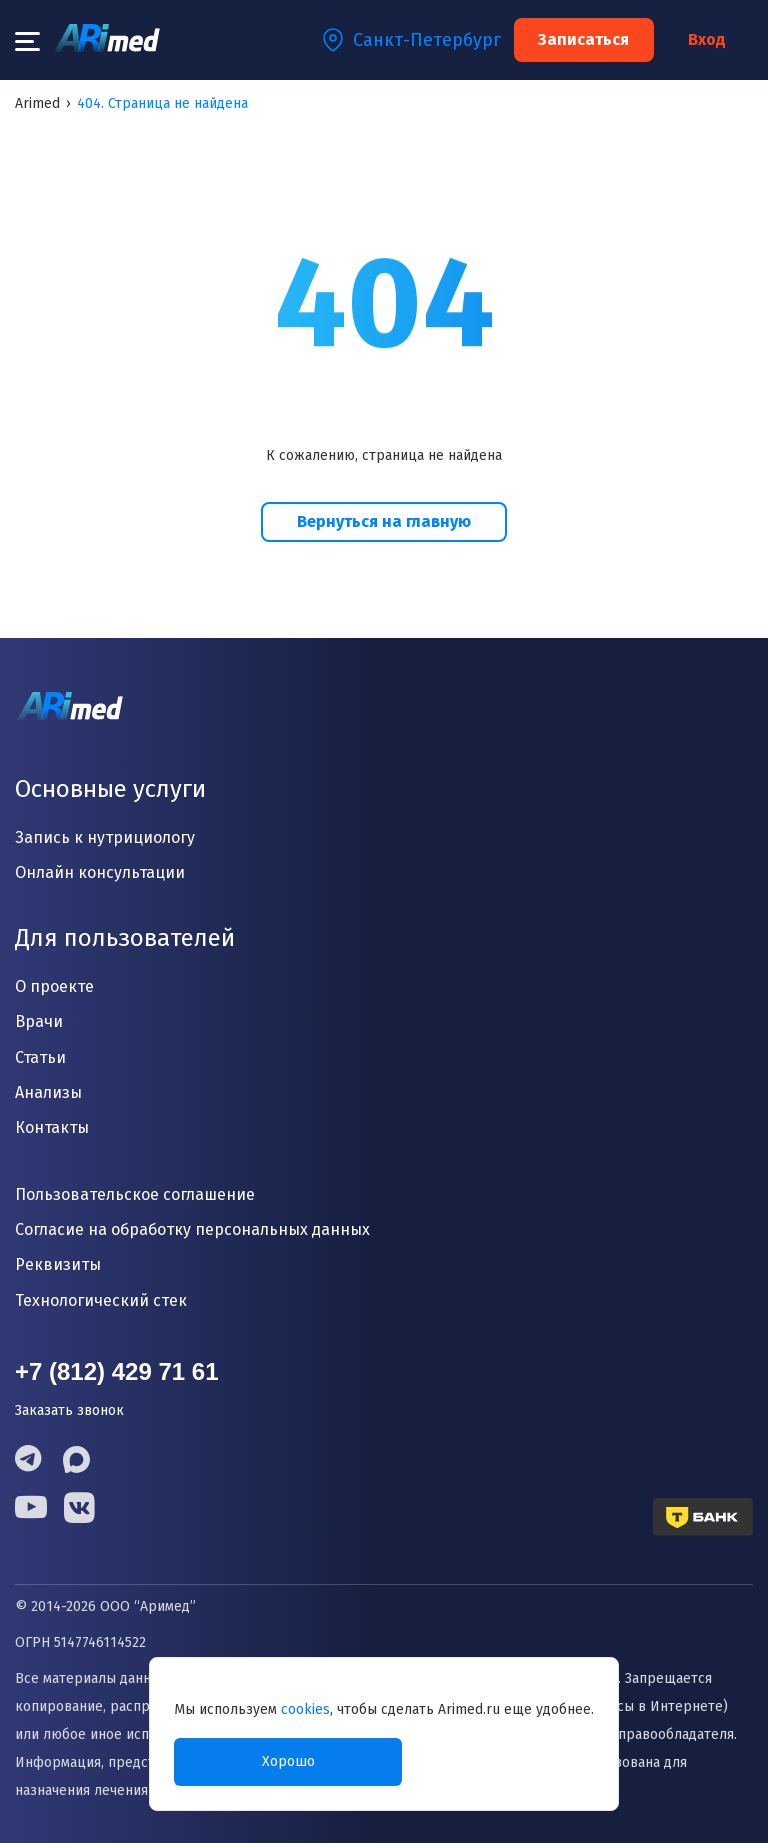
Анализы (48, 1092)
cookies (305, 1709)
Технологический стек (101, 1300)
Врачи (39, 1021)
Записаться (583, 39)
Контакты (52, 1127)
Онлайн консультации (100, 872)
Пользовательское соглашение (135, 1194)
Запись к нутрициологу (105, 837)
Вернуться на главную (384, 521)
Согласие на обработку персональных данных (192, 1229)
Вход (707, 40)
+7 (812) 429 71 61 (117, 1371)
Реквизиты (58, 1264)
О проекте (54, 986)
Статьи (40, 1057)
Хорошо (288, 1761)
